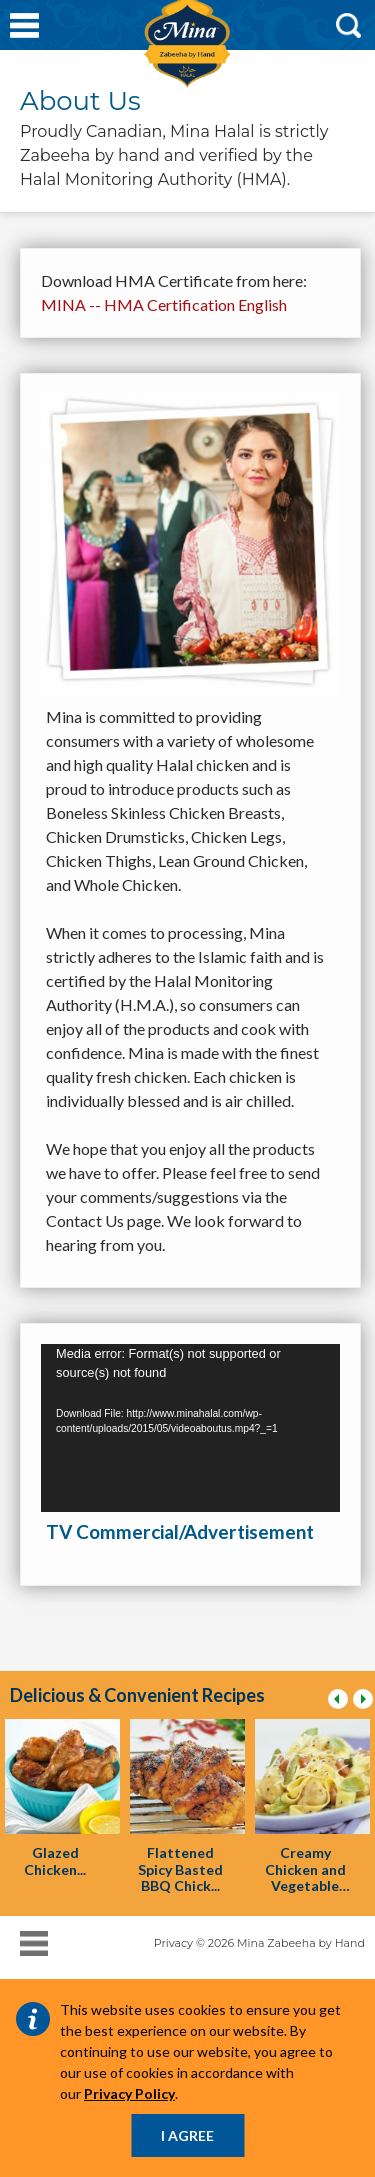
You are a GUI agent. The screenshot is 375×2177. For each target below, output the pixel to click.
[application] (190, 1428)
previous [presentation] (341, 1704)
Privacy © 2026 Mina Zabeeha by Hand (259, 1943)
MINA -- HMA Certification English (164, 304)
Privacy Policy (129, 2093)
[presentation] (62, 1776)
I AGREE (187, 2135)
